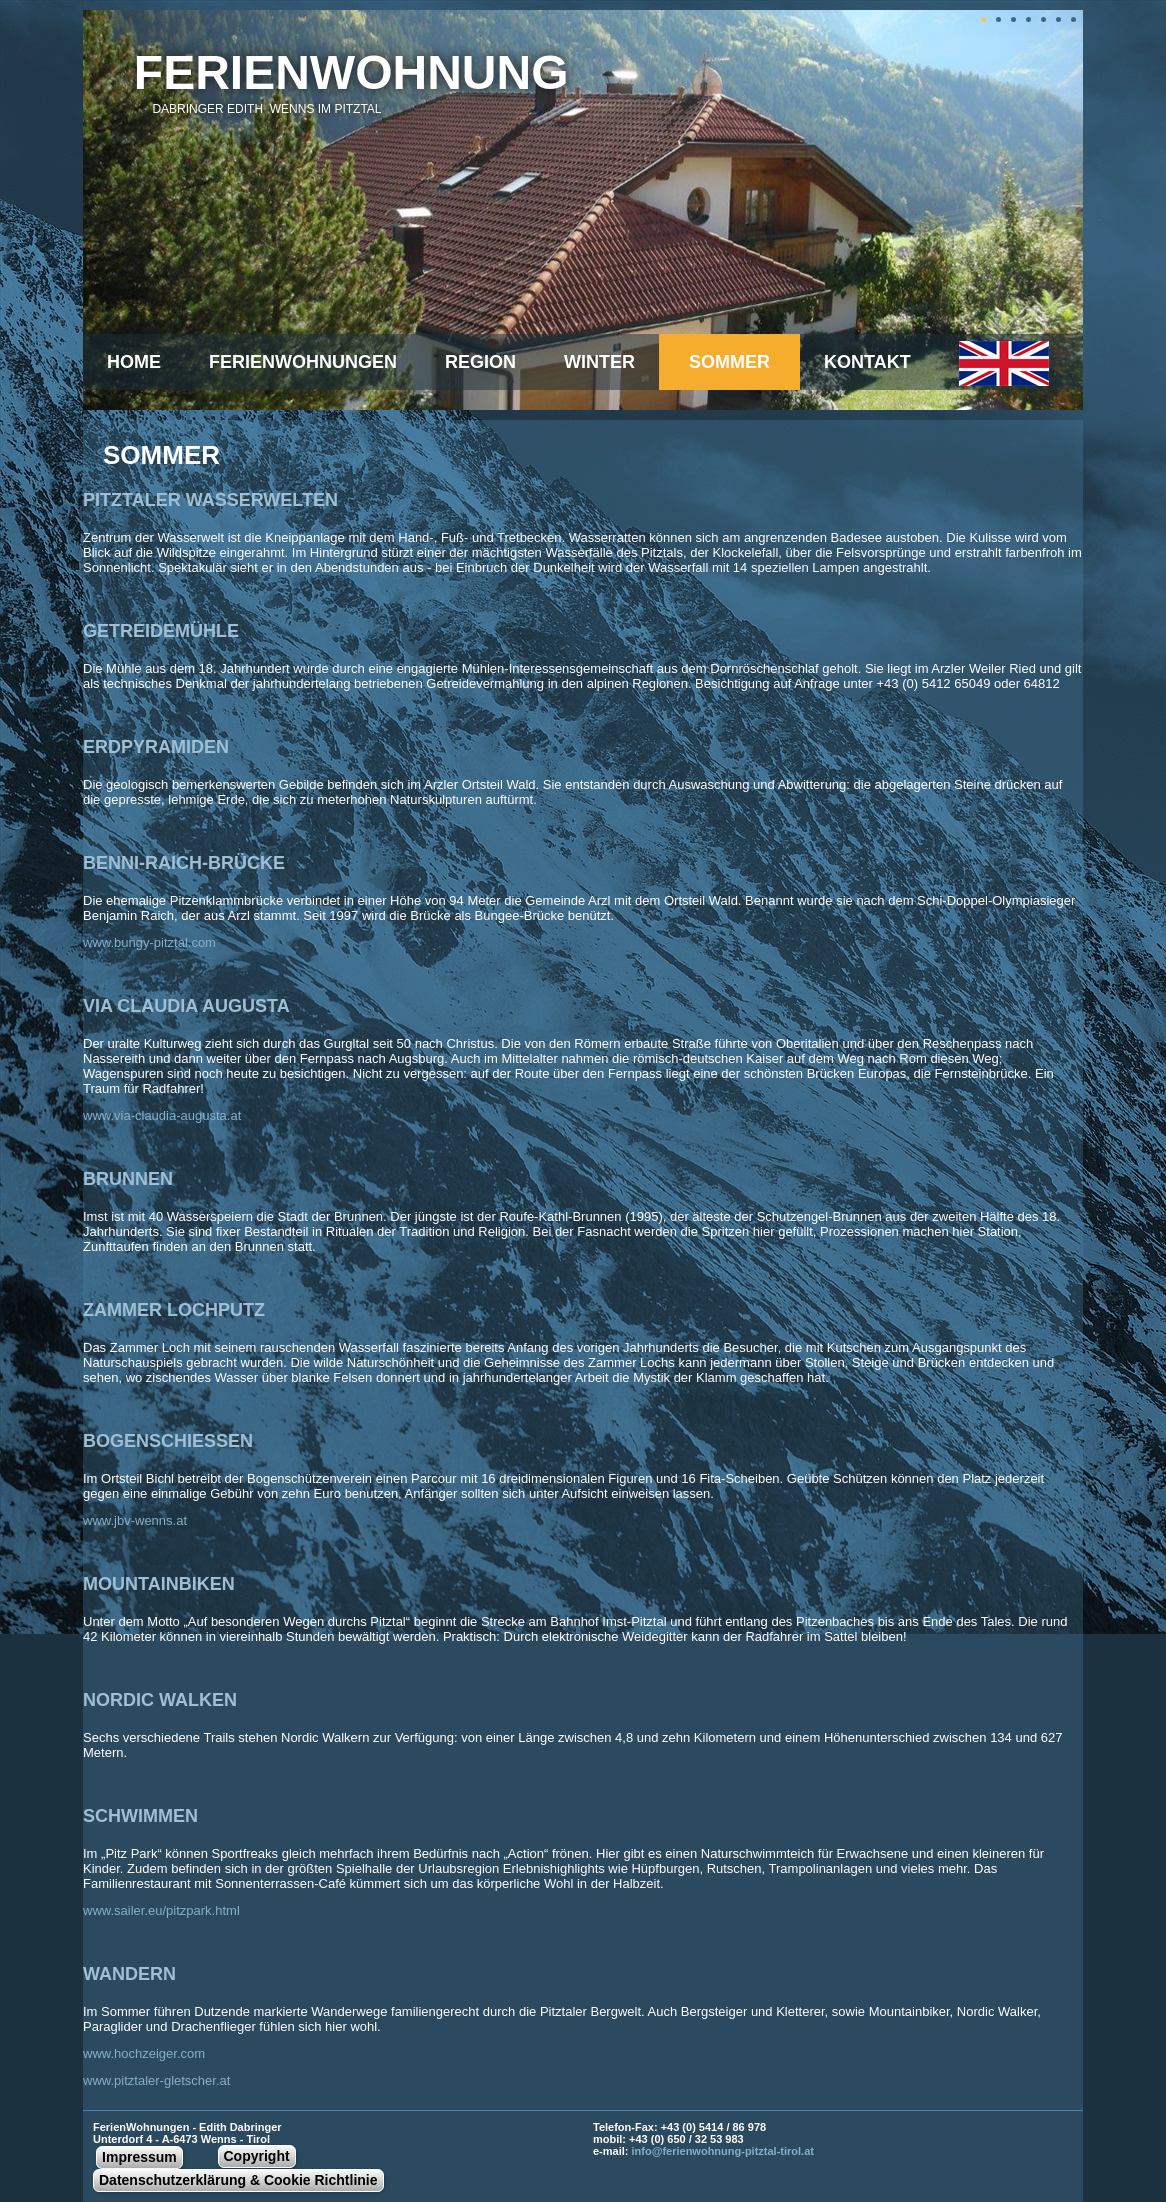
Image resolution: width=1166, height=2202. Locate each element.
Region (480, 362)
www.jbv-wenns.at (135, 1520)
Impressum (139, 2157)
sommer (729, 362)
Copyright (257, 2156)
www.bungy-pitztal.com (149, 942)
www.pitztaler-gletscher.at (156, 2080)
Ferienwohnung (351, 72)
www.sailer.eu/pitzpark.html (161, 1910)
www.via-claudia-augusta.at (162, 1115)
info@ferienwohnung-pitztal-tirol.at (723, 2151)
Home (134, 362)
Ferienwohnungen (303, 362)
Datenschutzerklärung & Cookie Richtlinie (238, 2180)
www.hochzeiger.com (144, 2053)
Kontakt (867, 362)
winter (599, 362)
